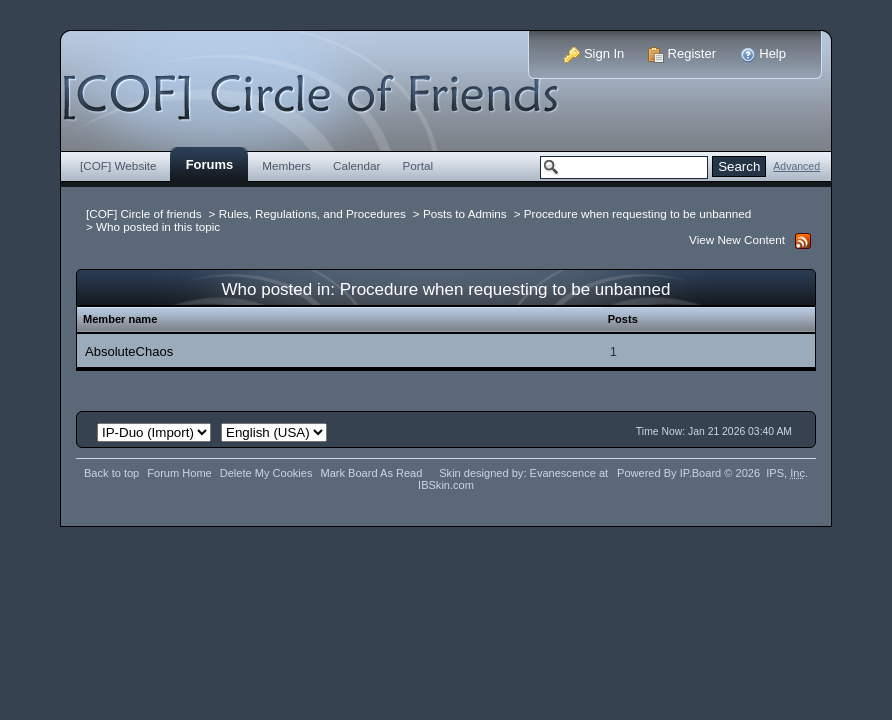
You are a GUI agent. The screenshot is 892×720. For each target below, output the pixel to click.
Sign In (594, 53)
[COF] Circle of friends (144, 213)
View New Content (737, 239)
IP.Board (701, 473)
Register (682, 53)
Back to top (111, 473)
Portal (418, 165)
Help (763, 53)
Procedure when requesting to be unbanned (637, 213)
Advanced (796, 166)
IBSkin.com (446, 485)
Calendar (357, 165)
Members (286, 165)
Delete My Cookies (266, 473)
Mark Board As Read (371, 473)
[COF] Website (118, 165)
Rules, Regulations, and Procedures (312, 213)
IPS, (785, 473)
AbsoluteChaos (129, 351)
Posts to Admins (465, 213)
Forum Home (179, 473)
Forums (210, 164)
